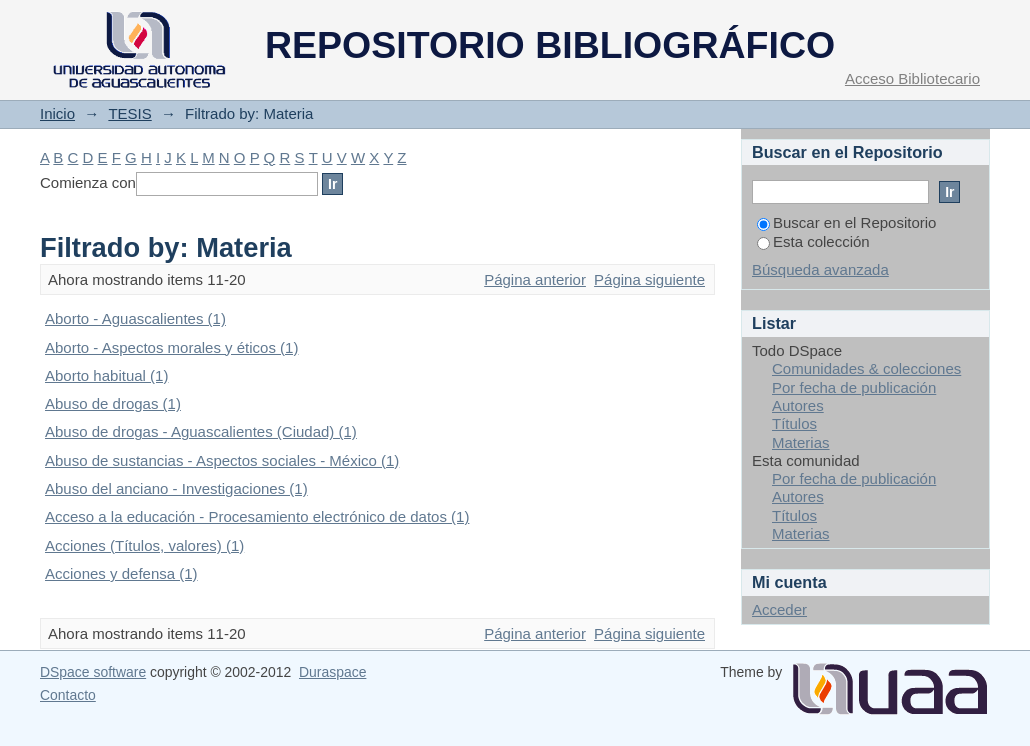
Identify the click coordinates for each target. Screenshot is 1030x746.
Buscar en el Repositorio (846, 222)
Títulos (794, 423)
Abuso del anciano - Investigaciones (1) (176, 488)
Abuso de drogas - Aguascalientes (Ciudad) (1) (201, 431)
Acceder (779, 609)
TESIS (129, 113)
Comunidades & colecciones (866, 368)
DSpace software (93, 672)
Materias (801, 442)
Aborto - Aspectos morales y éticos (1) (171, 347)
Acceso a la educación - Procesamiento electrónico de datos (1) (257, 516)
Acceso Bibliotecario (912, 78)
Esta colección (813, 241)
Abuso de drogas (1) (113, 403)
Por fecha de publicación (854, 387)
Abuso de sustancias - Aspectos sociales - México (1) (222, 460)
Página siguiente (649, 279)
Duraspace (332, 672)
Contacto (68, 695)
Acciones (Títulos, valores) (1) (144, 545)
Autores (798, 405)
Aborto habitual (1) (106, 375)
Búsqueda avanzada (820, 269)
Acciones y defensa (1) (121, 573)
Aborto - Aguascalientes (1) (135, 318)
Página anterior (535, 279)
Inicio (57, 113)
